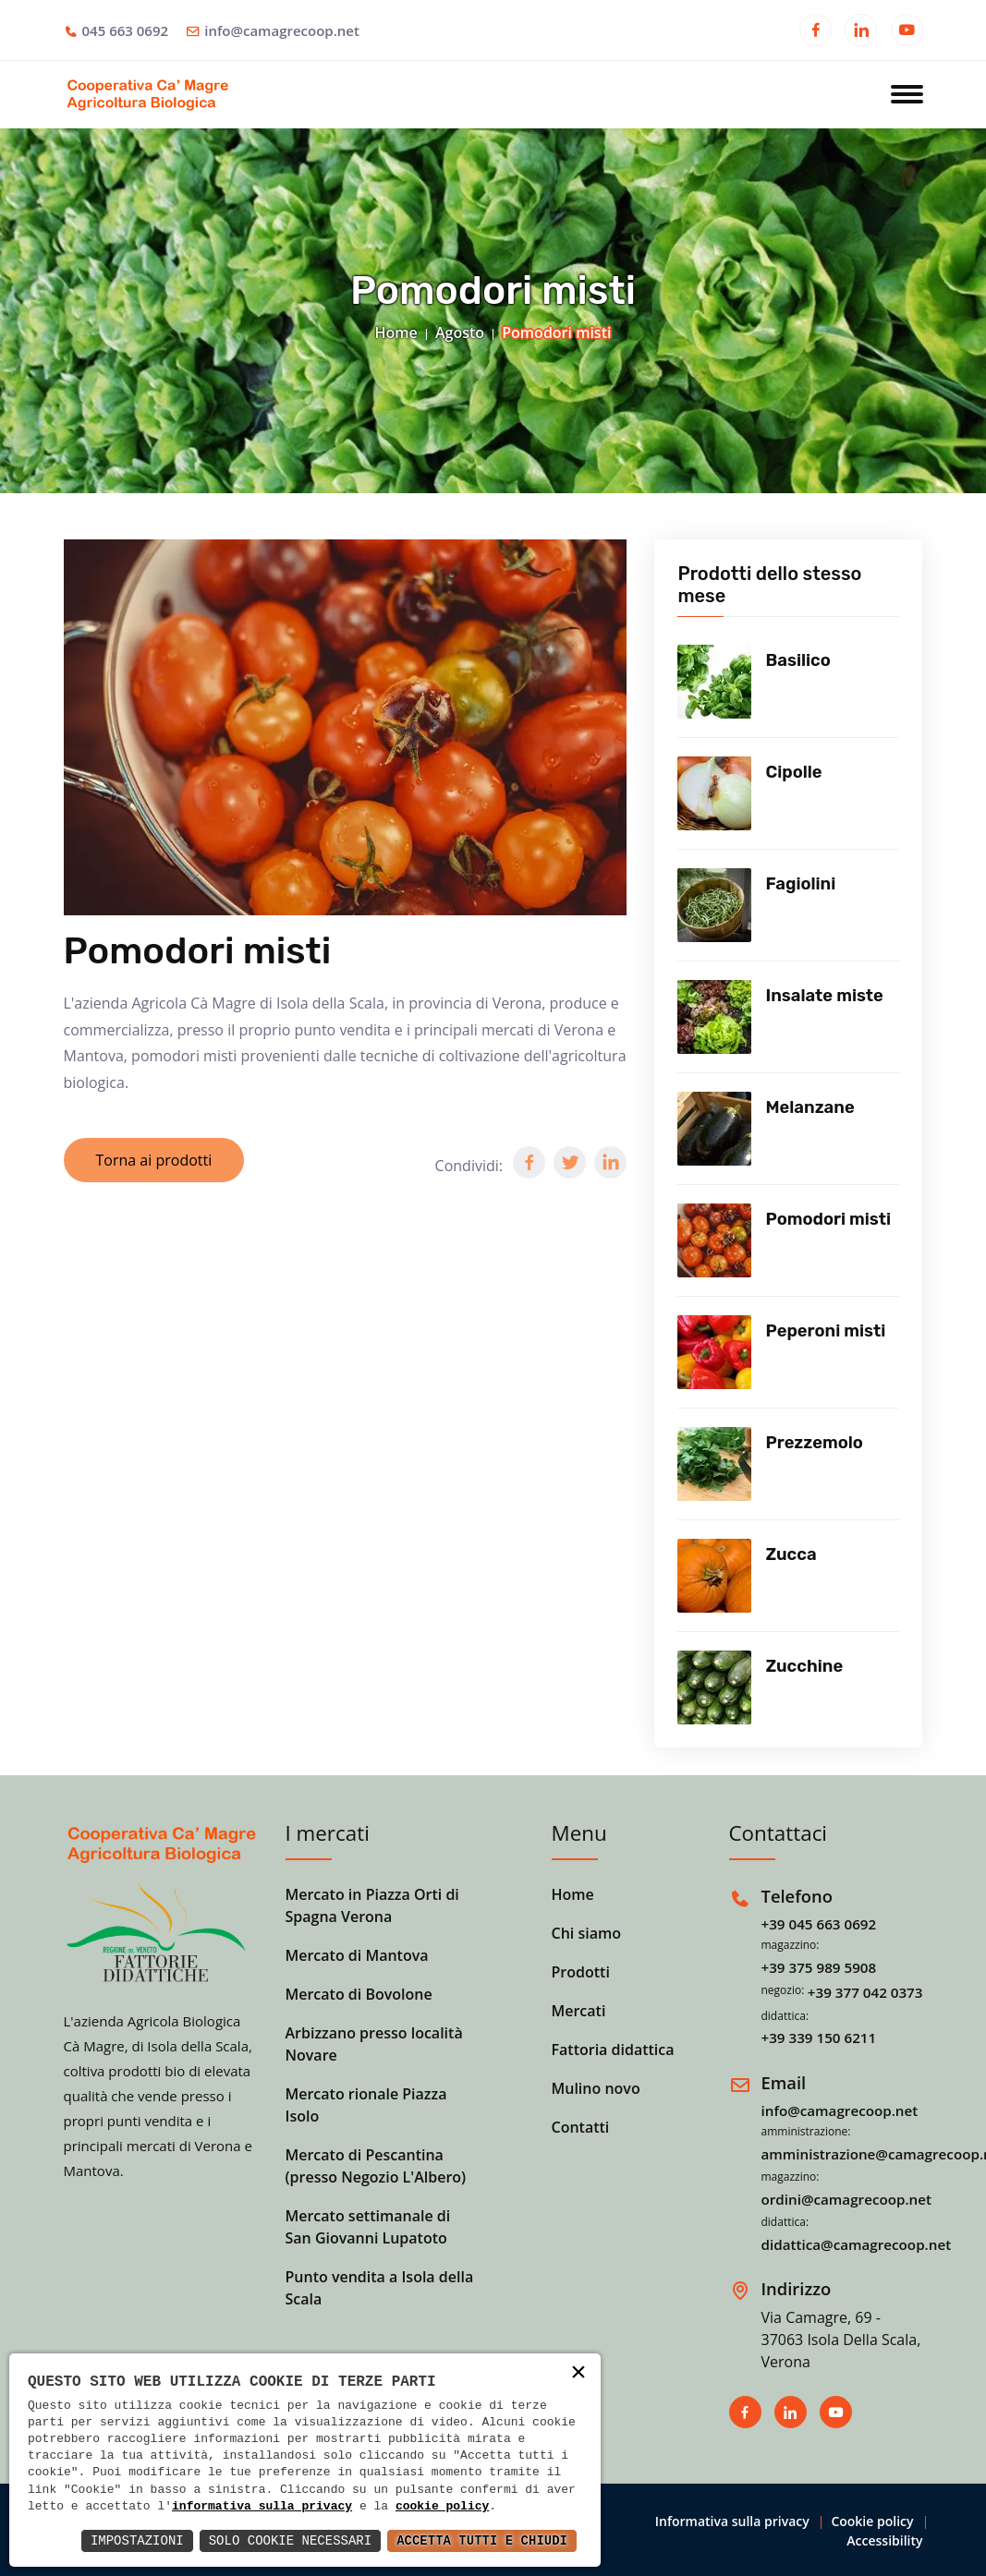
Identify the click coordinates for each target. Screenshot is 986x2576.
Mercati (579, 2011)
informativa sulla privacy (262, 2506)
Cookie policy (872, 2521)
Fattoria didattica (613, 2049)
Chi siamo (586, 1933)
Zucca (790, 1554)
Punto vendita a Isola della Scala (380, 2288)
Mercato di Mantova (357, 1955)
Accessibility (884, 2540)
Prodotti (581, 1972)
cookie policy (442, 2506)
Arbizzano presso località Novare (374, 2044)
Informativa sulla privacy (732, 2521)
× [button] (578, 2374)
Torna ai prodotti (154, 1160)
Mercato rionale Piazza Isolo (366, 2105)
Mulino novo (596, 2088)
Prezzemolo (813, 1443)
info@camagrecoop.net (281, 30)
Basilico (797, 660)
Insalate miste (824, 996)
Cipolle (793, 772)
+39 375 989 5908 (819, 1967)
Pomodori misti (828, 1219)
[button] (529, 1162)
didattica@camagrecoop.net (856, 2244)
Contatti (581, 2127)
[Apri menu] (907, 96)
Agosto (459, 332)
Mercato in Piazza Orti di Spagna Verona (372, 1905)
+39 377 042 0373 (865, 1992)
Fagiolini (800, 884)
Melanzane (809, 1107)
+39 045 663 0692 (819, 1924)
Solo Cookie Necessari (290, 2540)
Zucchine (804, 1666)
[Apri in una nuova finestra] (815, 32)
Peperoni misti (825, 1331)
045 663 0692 (125, 30)
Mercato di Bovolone (359, 1994)
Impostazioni (137, 2540)
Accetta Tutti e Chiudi (481, 2540)
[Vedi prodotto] (714, 682)
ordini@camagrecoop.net (846, 2199)
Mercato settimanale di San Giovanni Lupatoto (368, 2227)
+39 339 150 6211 (819, 2037)
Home (396, 332)
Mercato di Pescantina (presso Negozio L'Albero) (376, 2166)
